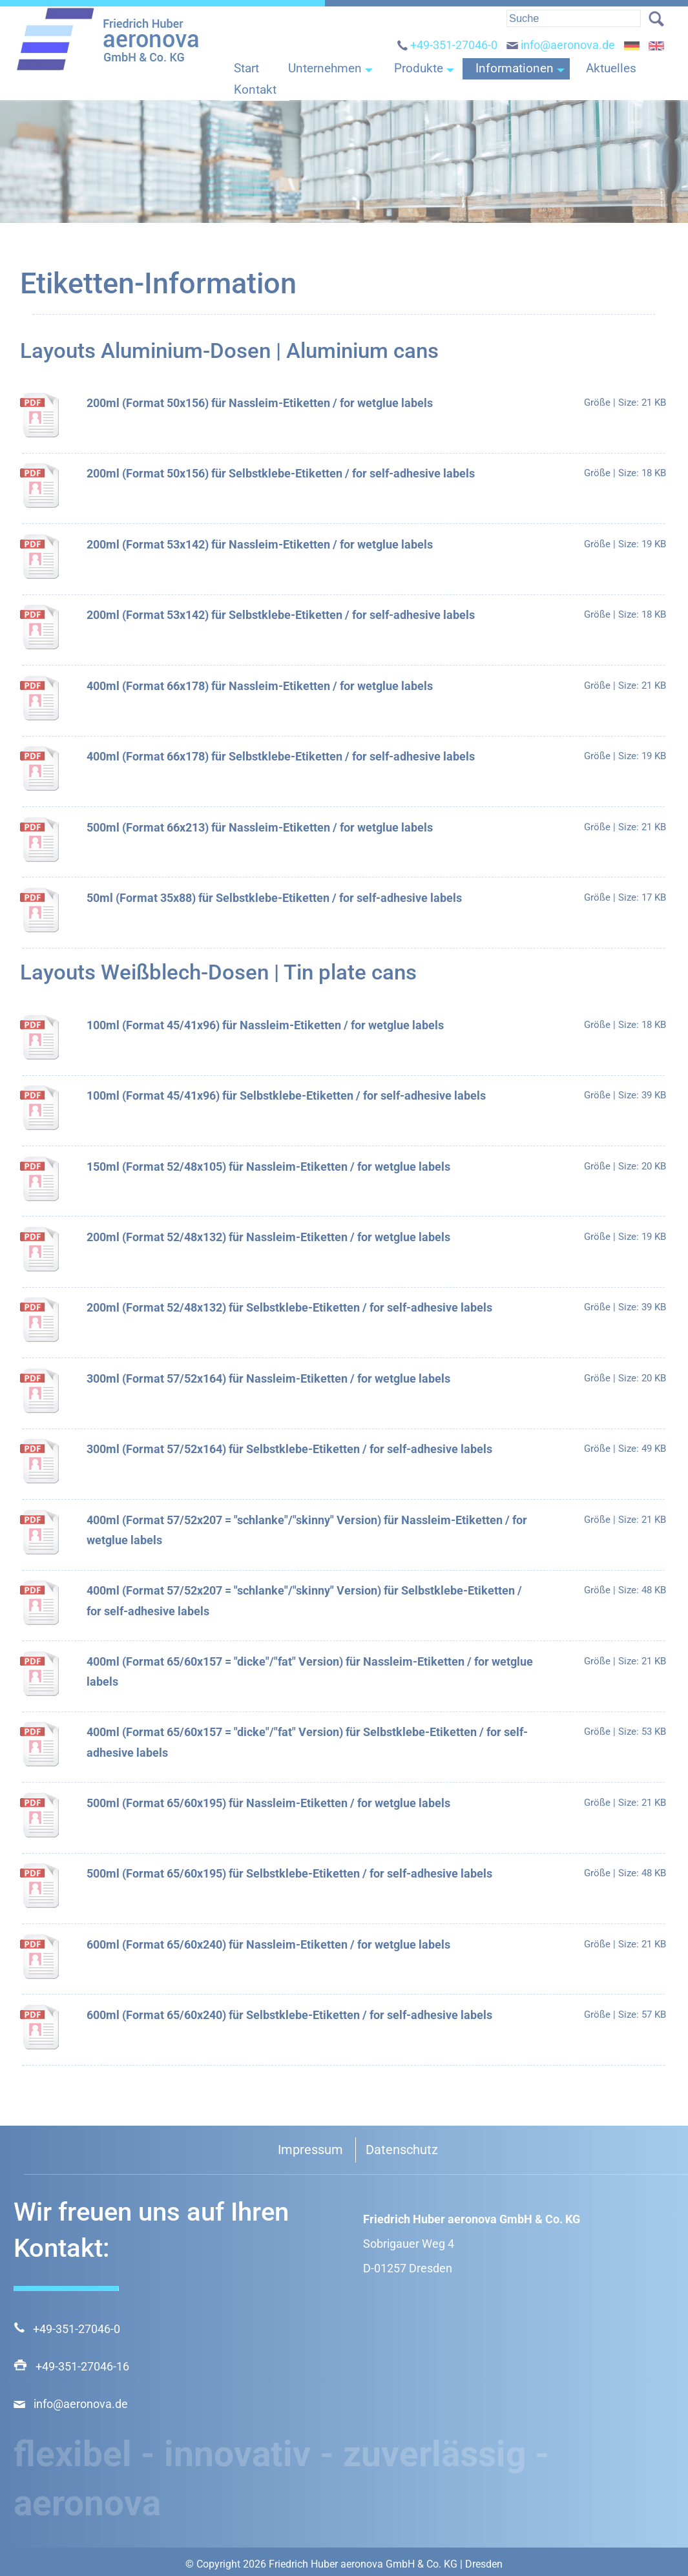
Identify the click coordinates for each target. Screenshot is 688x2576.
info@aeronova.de (560, 56)
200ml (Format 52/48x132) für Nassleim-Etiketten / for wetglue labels (268, 1237)
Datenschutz (402, 2149)
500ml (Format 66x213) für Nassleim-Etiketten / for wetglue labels (260, 827)
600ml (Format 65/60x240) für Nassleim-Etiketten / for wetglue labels (268, 1944)
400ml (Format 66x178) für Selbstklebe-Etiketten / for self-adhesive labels (281, 756)
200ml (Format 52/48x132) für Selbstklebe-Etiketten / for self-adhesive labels (289, 1307)
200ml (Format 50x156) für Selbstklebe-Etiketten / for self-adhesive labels (281, 473)
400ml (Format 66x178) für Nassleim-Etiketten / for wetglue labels (260, 686)
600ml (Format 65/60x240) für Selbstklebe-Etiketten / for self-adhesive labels (289, 2015)
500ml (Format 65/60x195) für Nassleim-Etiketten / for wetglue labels (268, 1803)
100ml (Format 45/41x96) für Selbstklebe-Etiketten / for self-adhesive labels (286, 1095)
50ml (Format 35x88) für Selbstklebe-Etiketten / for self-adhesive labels (274, 898)
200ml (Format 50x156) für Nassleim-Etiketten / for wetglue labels (260, 403)
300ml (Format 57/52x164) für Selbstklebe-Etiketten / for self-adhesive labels (289, 1449)
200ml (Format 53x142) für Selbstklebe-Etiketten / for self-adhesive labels (281, 615)
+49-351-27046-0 (447, 56)
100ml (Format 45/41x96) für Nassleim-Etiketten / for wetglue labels (265, 1025)
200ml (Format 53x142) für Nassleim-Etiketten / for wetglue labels (260, 544)
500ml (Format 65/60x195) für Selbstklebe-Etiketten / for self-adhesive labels (289, 1873)
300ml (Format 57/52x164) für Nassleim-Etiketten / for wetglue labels (268, 1378)
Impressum (310, 2149)
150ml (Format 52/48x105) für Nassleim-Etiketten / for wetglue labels (268, 1166)
